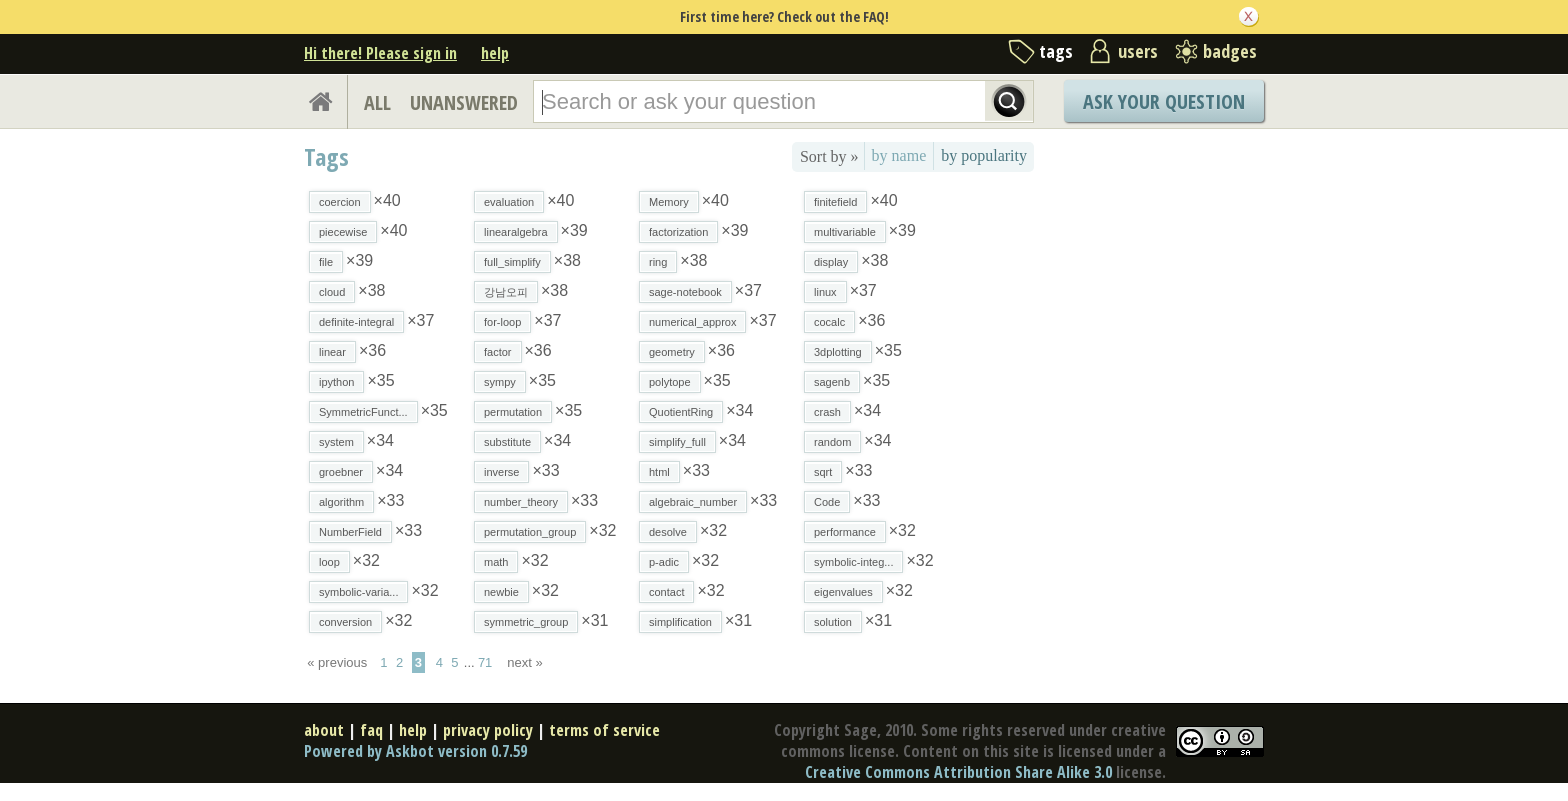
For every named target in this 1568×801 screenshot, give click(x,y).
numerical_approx (692, 322)
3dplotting (838, 352)
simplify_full (677, 442)
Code (827, 502)
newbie (501, 592)
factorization (678, 232)
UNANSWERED (464, 102)
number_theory (521, 502)
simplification (680, 622)
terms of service (604, 730)
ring (658, 262)
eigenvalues (843, 592)
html (659, 472)
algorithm (341, 502)
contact (666, 592)
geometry (672, 352)
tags (1056, 51)
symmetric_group (526, 622)
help (495, 53)
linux (825, 292)
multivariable (845, 232)
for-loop (502, 322)
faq (371, 730)
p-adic (664, 562)
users (1138, 51)
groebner (341, 472)
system (336, 442)
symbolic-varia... (358, 592)
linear (332, 352)
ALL (377, 102)
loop (329, 562)
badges (1230, 51)
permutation (513, 412)
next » (524, 662)
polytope (670, 382)
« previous (337, 662)
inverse (501, 472)
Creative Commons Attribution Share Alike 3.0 (958, 772)
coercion (340, 202)
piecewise (343, 232)
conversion (345, 622)
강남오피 (506, 292)
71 (485, 662)
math (496, 562)
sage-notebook (685, 292)
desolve (668, 532)
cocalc (829, 322)
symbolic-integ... (853, 562)
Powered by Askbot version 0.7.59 (415, 751)
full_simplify (512, 262)
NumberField (350, 532)
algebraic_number (693, 502)
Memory (669, 202)
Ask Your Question (1164, 101)
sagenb (832, 382)
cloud (332, 292)
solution (833, 622)
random (832, 442)
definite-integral (356, 322)
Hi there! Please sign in (380, 53)
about (324, 730)
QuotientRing (681, 412)
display (831, 262)
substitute (507, 442)
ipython (336, 382)
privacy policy (488, 730)
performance (845, 532)
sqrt (823, 472)
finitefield (835, 202)
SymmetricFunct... (363, 412)
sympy (500, 382)
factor (498, 352)
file (326, 262)
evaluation (509, 202)
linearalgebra (516, 232)
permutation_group (530, 532)
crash (827, 412)
